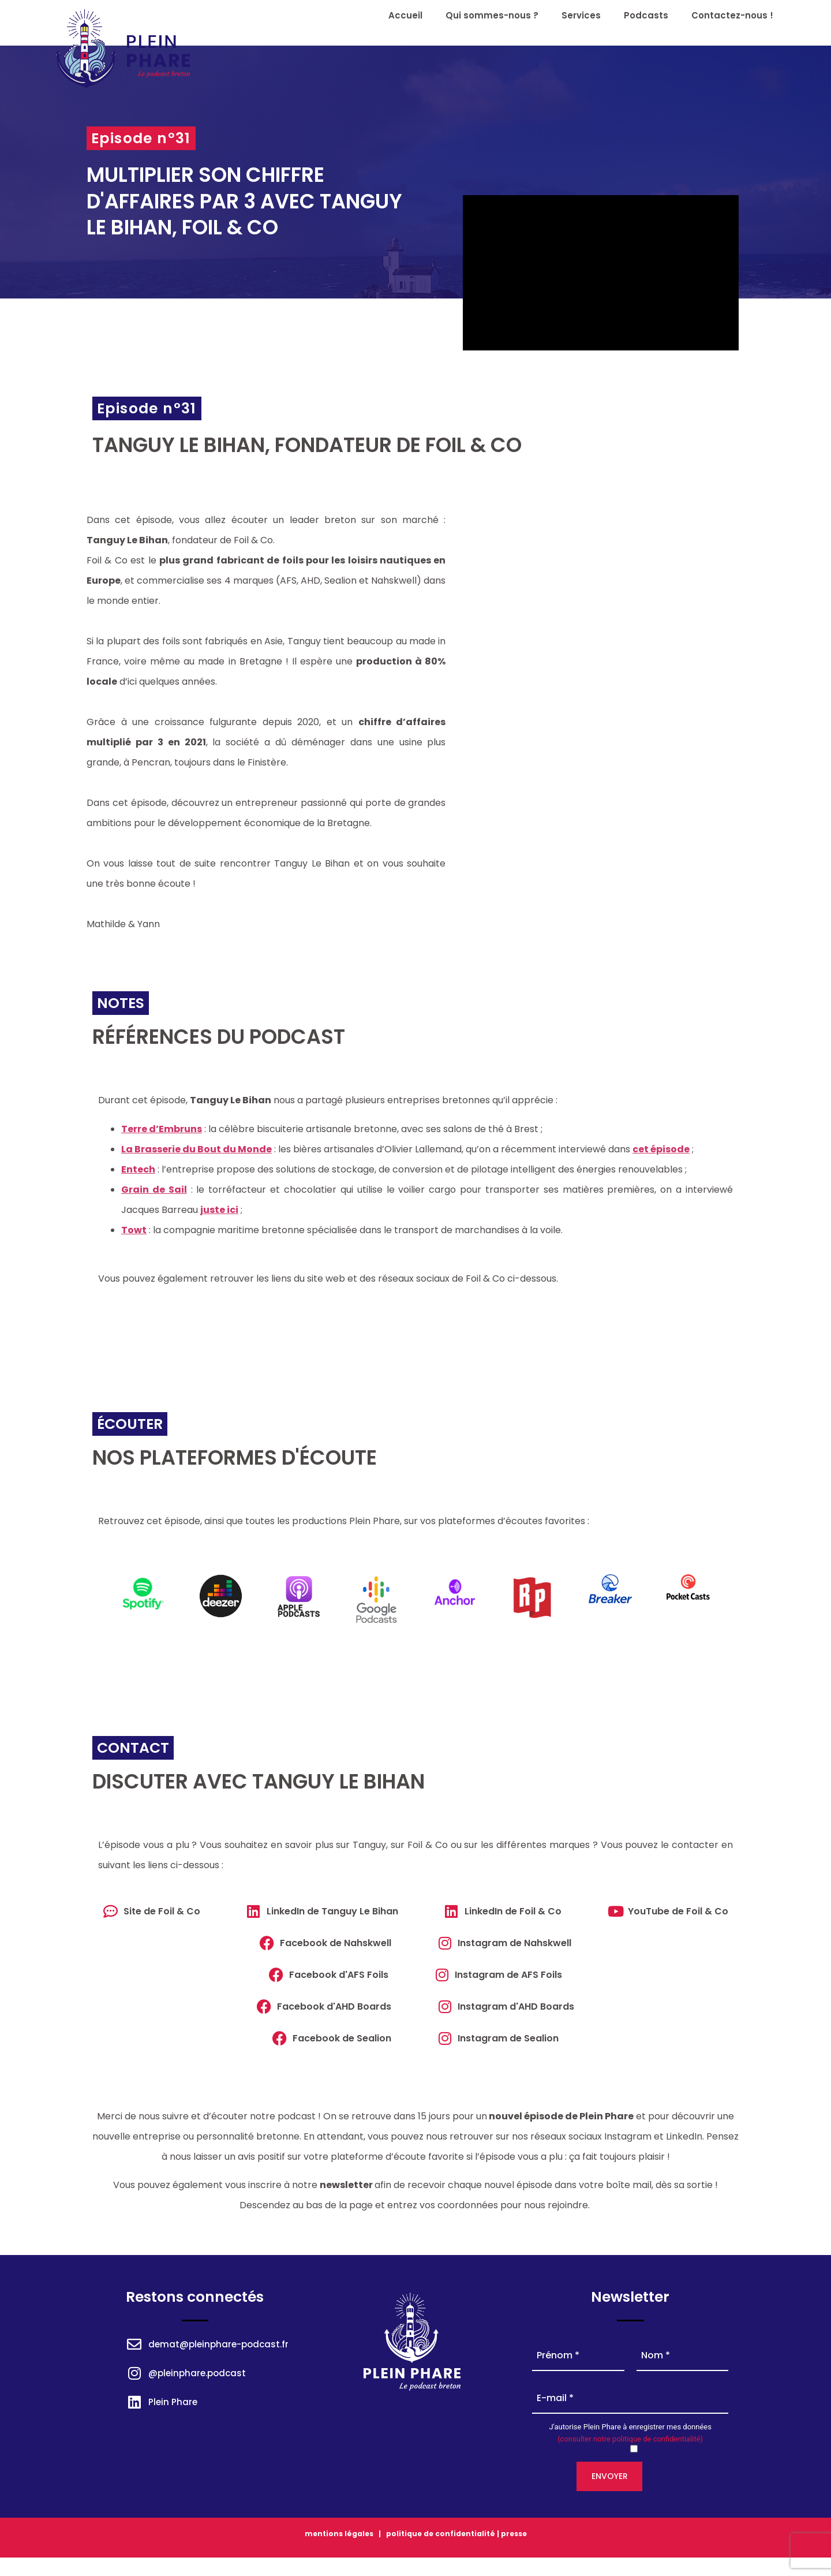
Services (581, 15)
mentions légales (339, 2533)
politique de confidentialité (439, 2533)
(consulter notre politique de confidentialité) (630, 2439)
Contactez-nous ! (732, 15)
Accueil (405, 15)
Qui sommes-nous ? (492, 15)
